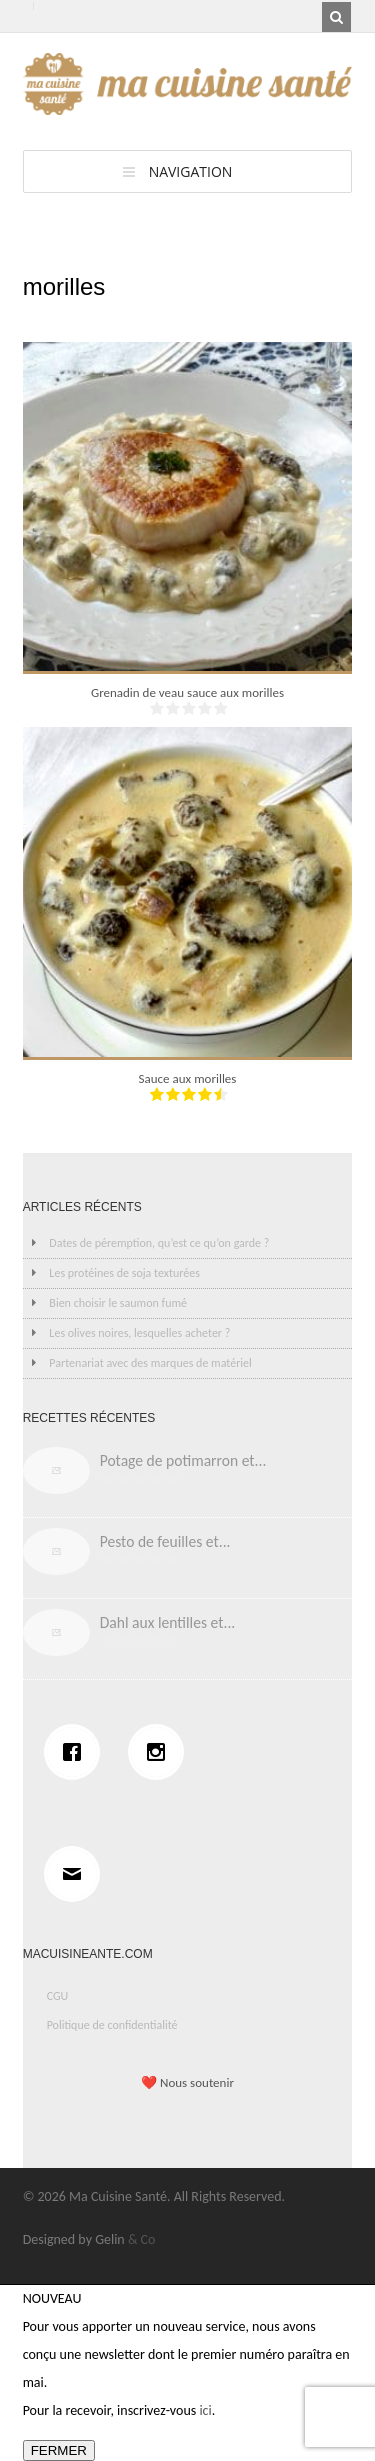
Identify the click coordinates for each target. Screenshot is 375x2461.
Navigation (191, 171)
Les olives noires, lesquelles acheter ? (139, 1333)
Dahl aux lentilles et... (168, 1622)
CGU (58, 1996)
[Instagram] (161, 1752)
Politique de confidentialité (112, 2025)
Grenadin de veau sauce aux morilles (187, 692)
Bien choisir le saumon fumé (118, 1303)
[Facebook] (77, 1752)
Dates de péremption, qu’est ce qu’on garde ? (159, 1243)
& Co (142, 2239)
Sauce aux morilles (188, 1078)
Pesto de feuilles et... (165, 1541)
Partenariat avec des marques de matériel (150, 1363)
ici (205, 2410)
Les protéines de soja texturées (124, 1273)
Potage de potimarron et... (183, 1460)
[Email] (77, 1874)
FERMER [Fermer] (59, 2450)
